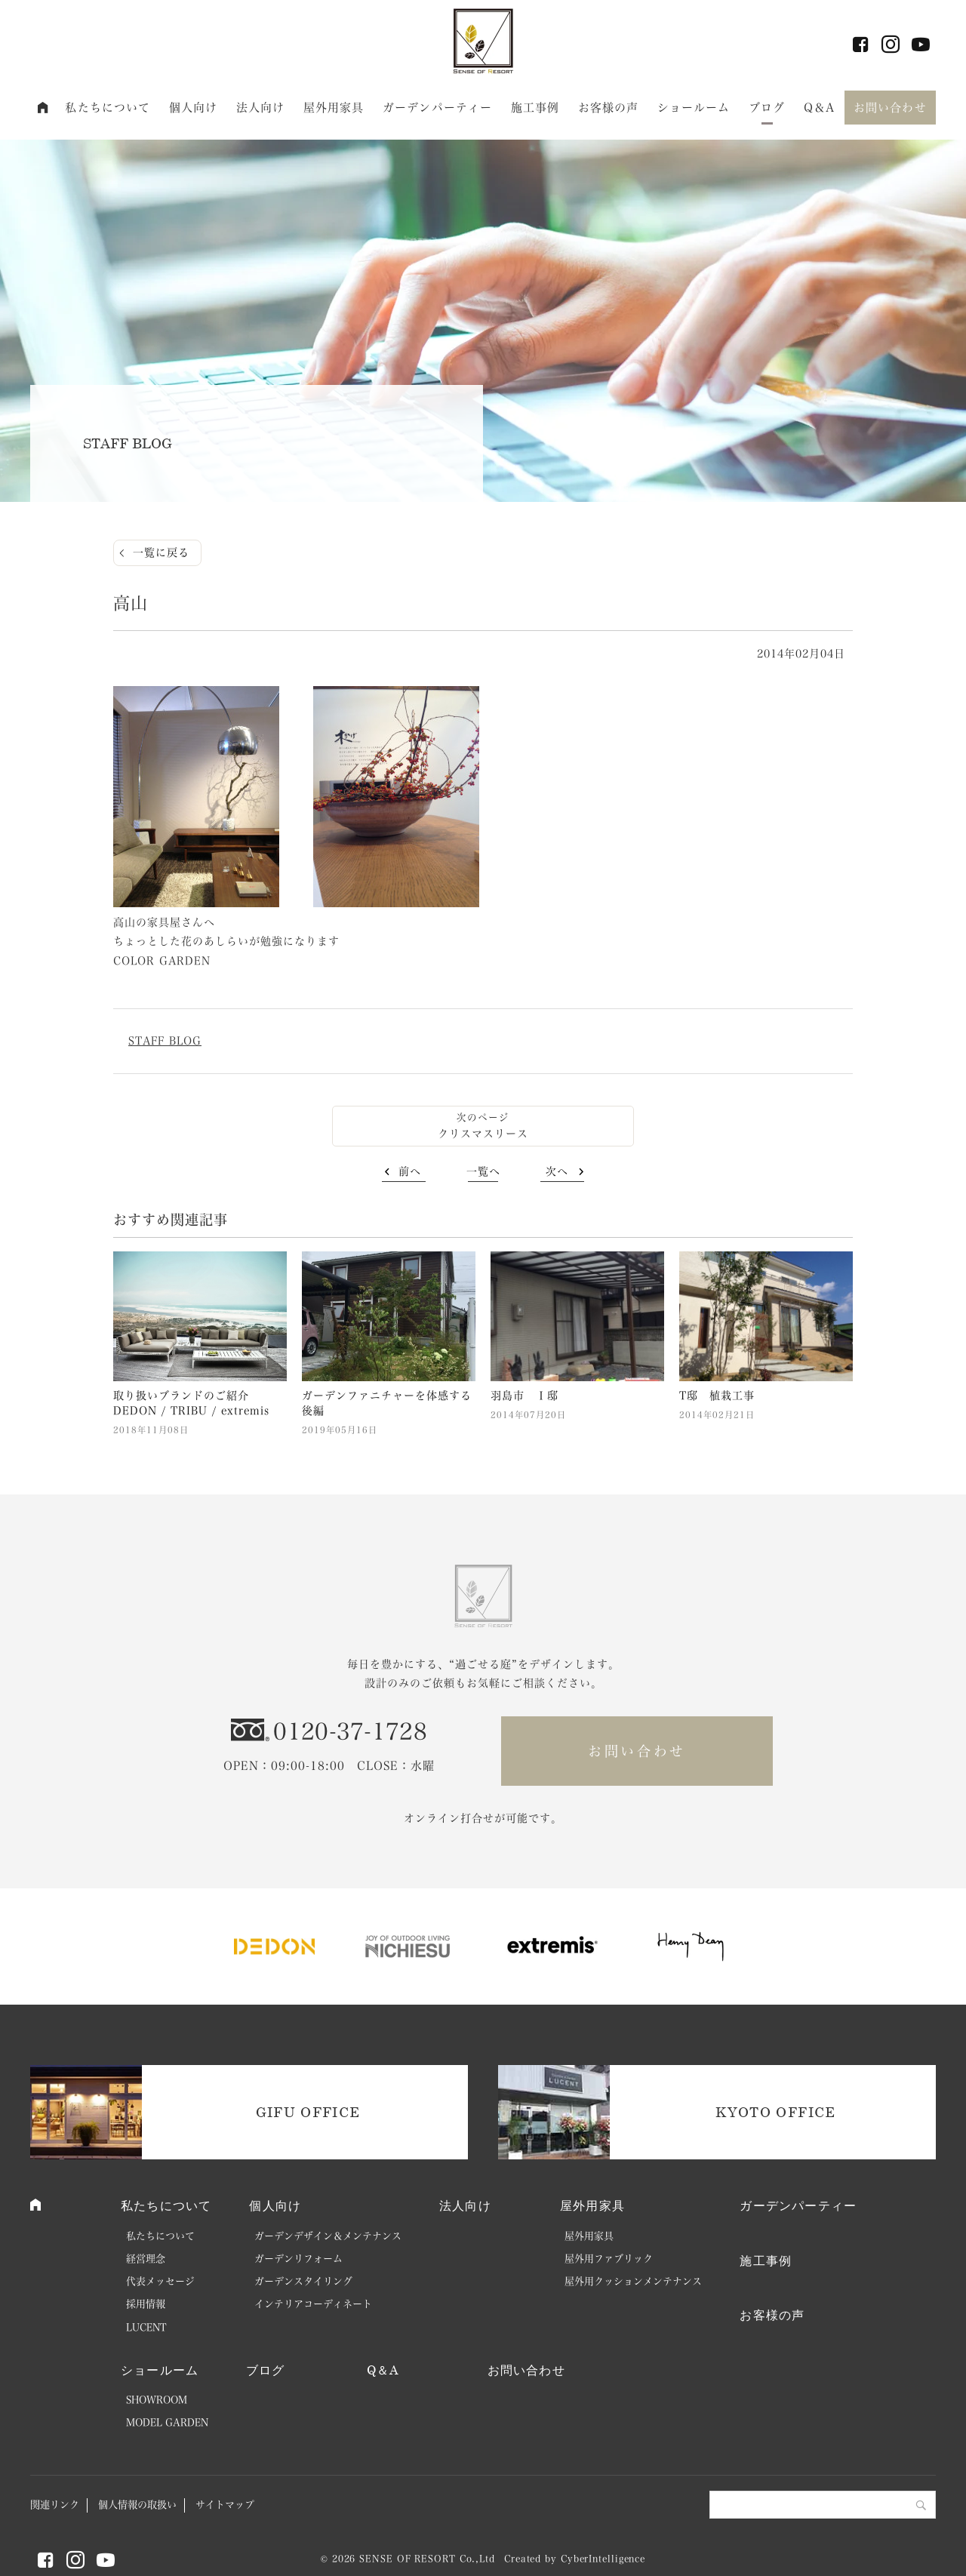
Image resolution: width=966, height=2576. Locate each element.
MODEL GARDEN (167, 2422)
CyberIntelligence (603, 2558)
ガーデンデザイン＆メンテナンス (327, 2236)
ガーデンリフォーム (298, 2259)
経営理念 (145, 2259)
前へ (409, 1171)
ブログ (767, 107)
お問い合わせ (890, 107)
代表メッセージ (160, 2281)
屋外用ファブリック (609, 2259)
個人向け (193, 107)
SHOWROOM (156, 2400)
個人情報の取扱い (137, 2505)
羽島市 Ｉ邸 (524, 1395)
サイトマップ (224, 2505)
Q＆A (819, 107)
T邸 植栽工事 (717, 1395)
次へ (557, 1171)
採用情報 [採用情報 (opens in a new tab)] (145, 2304)
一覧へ (483, 1171)
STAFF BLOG (165, 1041)
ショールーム (694, 107)
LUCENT (146, 2327)
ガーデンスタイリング (303, 2281)
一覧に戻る (161, 552)
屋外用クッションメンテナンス (633, 2281)
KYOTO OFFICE (775, 2112)
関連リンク (54, 2505)
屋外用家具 (334, 107)
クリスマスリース (483, 1133)
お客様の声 (608, 107)
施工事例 (535, 107)
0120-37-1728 (350, 1731)
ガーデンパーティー (437, 107)
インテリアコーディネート (313, 2304)
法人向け (260, 107)
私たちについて (107, 107)
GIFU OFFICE (308, 2112)
